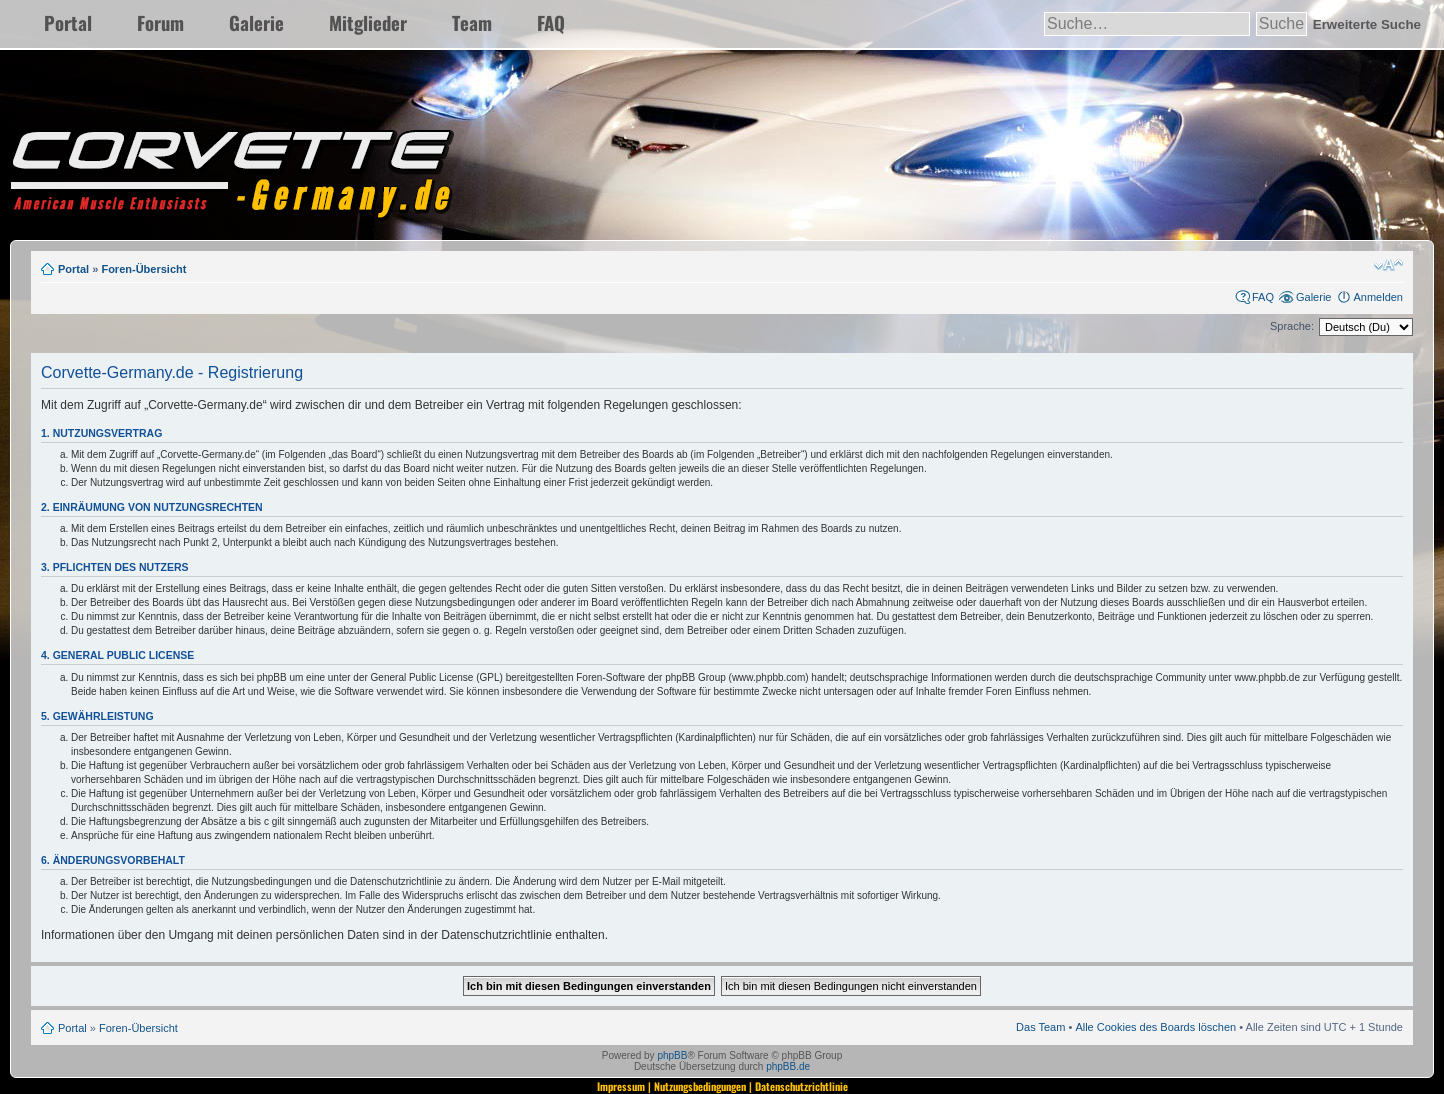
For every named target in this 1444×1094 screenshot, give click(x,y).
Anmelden (1378, 297)
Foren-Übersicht (143, 269)
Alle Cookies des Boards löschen (1155, 1027)
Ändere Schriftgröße (1388, 265)
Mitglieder (368, 22)
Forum (160, 22)
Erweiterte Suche (1367, 24)
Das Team (1040, 1027)
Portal (68, 22)
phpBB (672, 1055)
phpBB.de (788, 1066)
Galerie (256, 22)
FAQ (551, 22)
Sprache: (1292, 326)
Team (472, 22)
